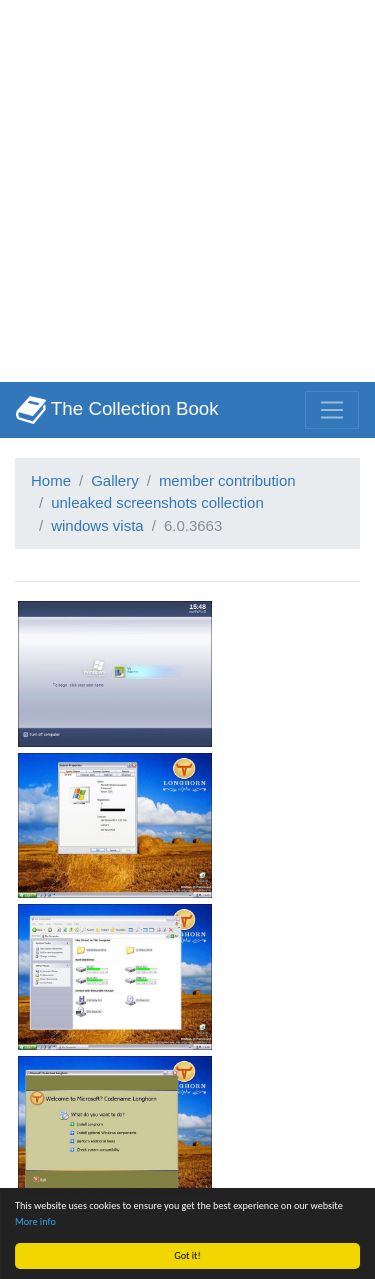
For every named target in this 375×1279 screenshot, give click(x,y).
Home (51, 480)
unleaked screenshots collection (157, 502)
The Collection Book (117, 410)
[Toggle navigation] (332, 410)
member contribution (227, 480)
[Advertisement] (187, 187)
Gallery (115, 480)
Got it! (187, 1255)
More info (35, 1221)
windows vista (97, 525)
